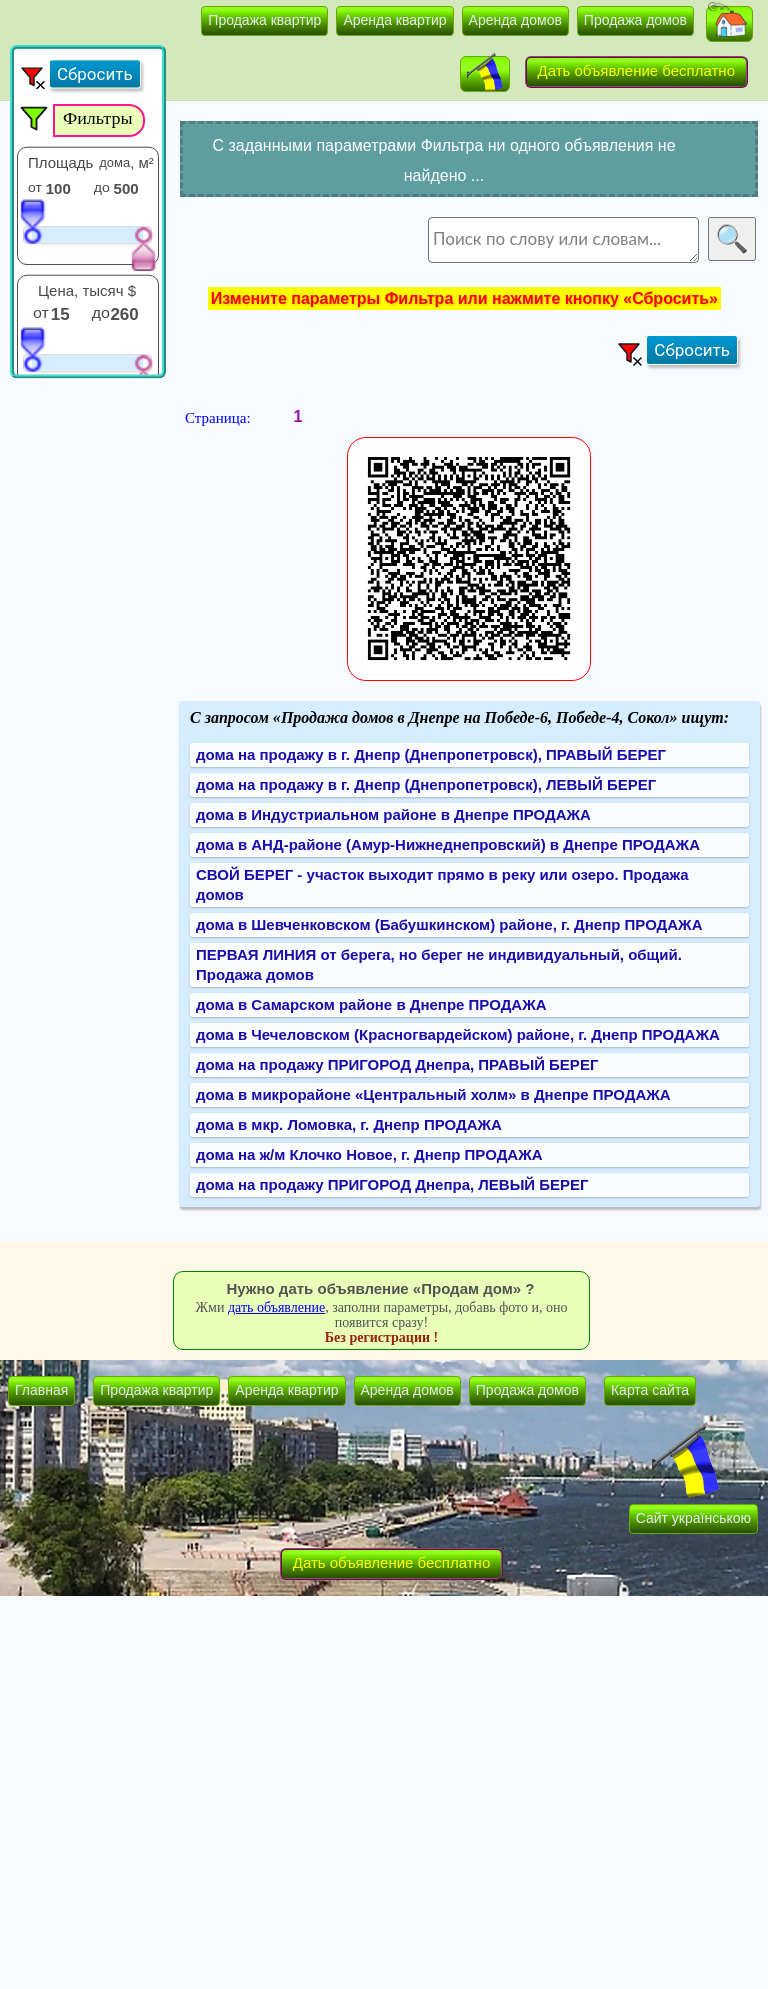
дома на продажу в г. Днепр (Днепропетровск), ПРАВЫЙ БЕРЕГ (431, 754)
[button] (729, 24)
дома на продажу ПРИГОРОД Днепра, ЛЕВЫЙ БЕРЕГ (392, 1184)
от (35, 187)
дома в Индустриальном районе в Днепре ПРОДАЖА (393, 814)
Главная (41, 1390)
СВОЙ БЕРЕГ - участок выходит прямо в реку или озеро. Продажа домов (442, 884)
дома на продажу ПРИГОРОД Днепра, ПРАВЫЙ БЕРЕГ (397, 1064)
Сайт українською (693, 1518)
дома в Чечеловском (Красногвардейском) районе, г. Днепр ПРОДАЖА (458, 1034)
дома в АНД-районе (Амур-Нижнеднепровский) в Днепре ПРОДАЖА (448, 844)
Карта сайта (650, 1390)
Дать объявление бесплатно (637, 70)
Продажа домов (635, 20)
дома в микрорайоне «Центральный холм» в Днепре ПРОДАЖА (433, 1094)
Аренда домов (515, 20)
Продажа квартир (264, 20)
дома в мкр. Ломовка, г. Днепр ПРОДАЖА (349, 1124)
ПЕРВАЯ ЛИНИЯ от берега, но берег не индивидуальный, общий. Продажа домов (439, 964)
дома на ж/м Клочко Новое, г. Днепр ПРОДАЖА (369, 1154)
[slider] (32, 220)
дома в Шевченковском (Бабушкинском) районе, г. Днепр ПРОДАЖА (449, 924)
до (102, 187)
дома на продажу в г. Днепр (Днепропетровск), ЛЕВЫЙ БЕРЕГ (426, 784)
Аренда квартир (394, 20)
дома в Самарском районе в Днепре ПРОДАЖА (371, 1004)
